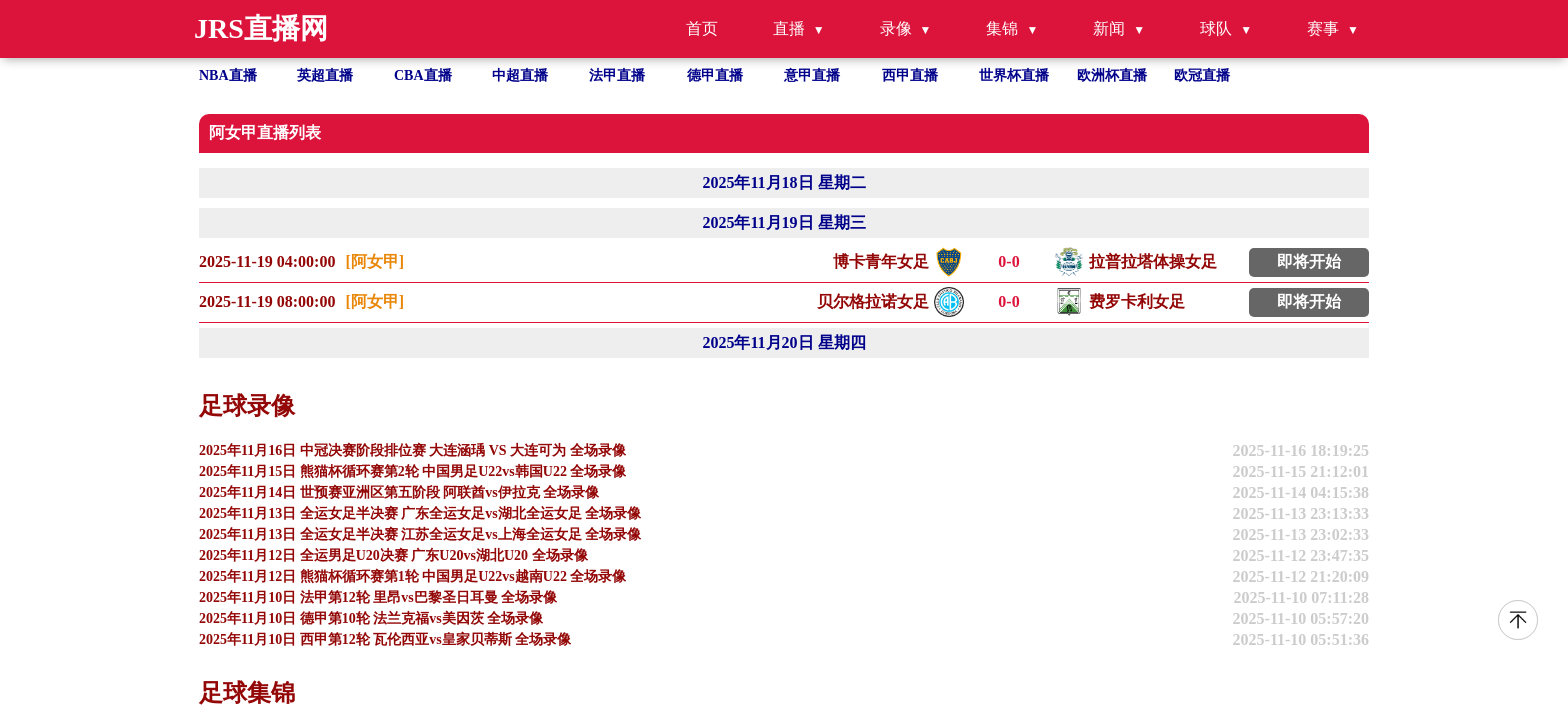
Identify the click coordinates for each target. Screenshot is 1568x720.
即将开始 (1309, 261)
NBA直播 (228, 75)
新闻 (1109, 28)
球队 (1216, 28)
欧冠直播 (1202, 75)
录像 (896, 28)
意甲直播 (812, 75)
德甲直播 (715, 75)
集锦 (1002, 28)
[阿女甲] (374, 261)
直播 (789, 28)
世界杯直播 (1014, 75)
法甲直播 (617, 75)
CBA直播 (423, 75)
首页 (702, 28)
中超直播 (520, 75)
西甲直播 (910, 75)
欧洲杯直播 (1112, 75)
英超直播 (325, 75)
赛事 (1323, 28)
